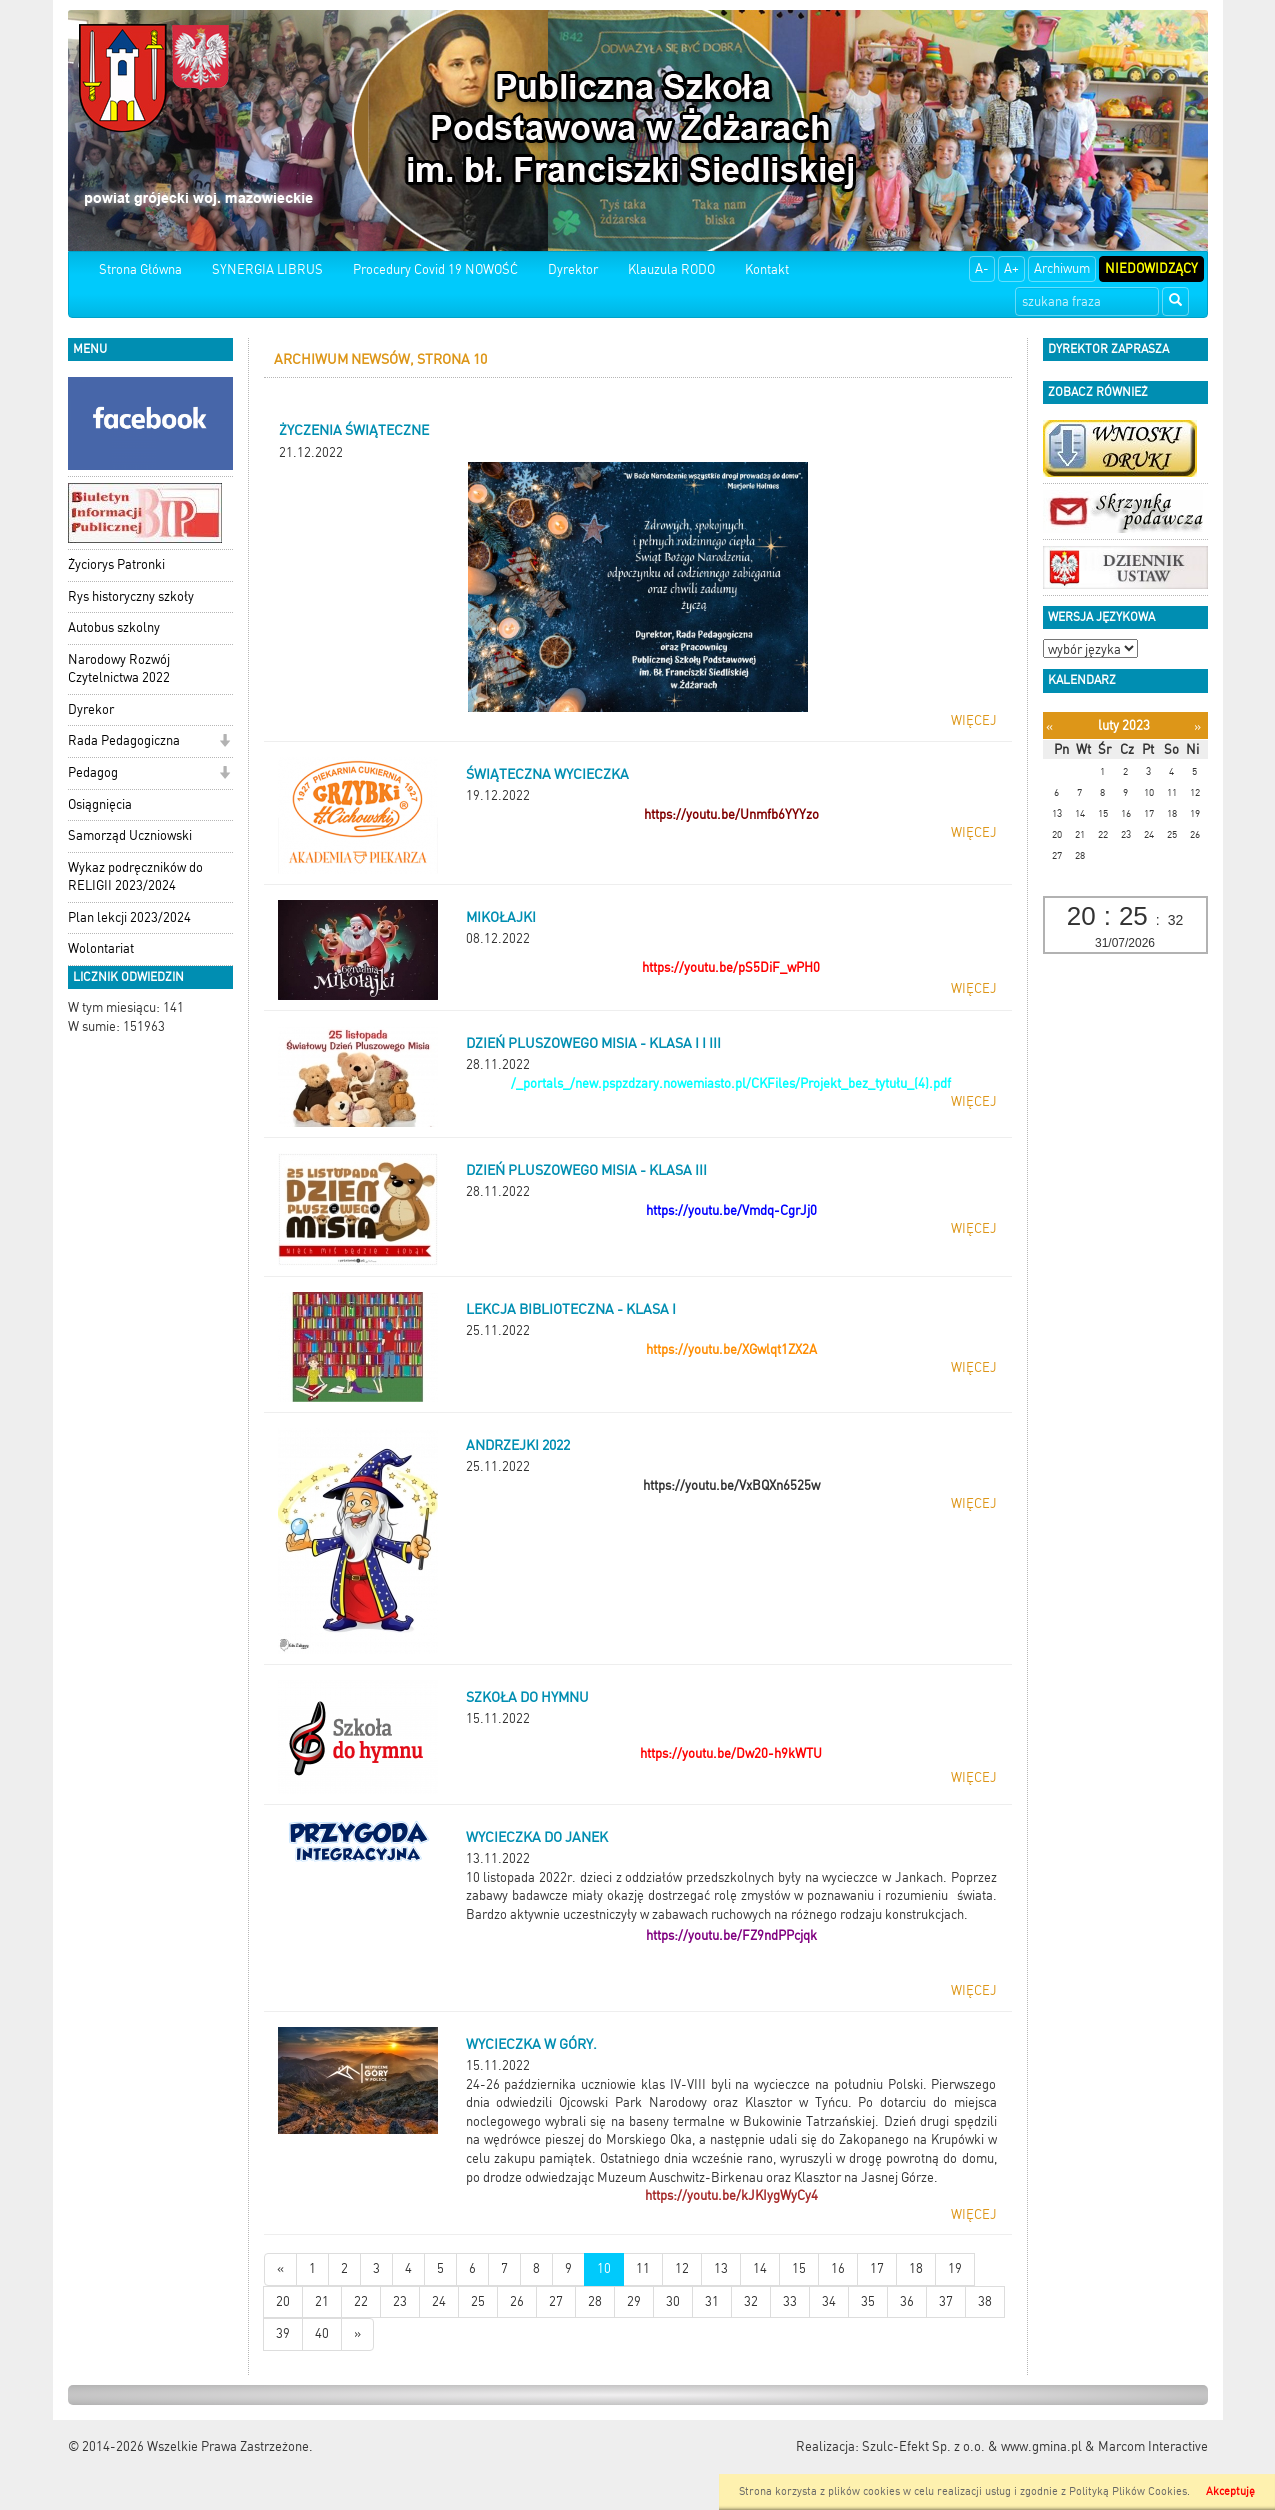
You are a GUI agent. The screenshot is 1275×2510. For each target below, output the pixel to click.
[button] (224, 742)
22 (361, 2301)
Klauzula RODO (671, 269)
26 (517, 2301)
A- (982, 268)
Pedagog (93, 772)
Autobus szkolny (114, 627)
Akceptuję (1230, 2491)
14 (760, 2268)
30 (673, 2301)
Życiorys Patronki (116, 564)
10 (604, 2268)
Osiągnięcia (100, 804)
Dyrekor (91, 709)
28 (595, 2301)
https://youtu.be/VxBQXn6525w (731, 1485)
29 (634, 2301)
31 (712, 2301)
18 (916, 2268)
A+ (1011, 268)
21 (322, 2301)
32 (751, 2301)
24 (439, 2301)
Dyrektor (573, 269)
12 (682, 2268)
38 (985, 2301)
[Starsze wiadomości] (357, 2334)
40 (322, 2333)
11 (643, 2268)
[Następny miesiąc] (1197, 726)
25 (478, 2301)
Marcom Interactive (1153, 2446)
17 (877, 2268)
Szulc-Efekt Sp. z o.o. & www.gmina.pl (972, 2446)
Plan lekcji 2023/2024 (129, 917)
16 (838, 2268)
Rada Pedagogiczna (124, 740)
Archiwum (1062, 268)
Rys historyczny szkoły (131, 596)
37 (946, 2301)
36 (907, 2301)
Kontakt (767, 269)
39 (283, 2333)
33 (790, 2301)
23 (400, 2301)
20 (283, 2301)
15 (799, 2268)
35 (868, 2301)
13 (721, 2268)
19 (955, 2268)
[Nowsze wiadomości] (280, 2269)
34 (829, 2301)
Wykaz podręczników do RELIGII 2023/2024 (135, 877)
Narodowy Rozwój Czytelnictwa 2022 (119, 669)
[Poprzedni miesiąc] (1049, 726)
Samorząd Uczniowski (130, 835)
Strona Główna (140, 269)
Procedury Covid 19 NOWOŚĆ (435, 269)
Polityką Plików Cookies (1128, 2491)
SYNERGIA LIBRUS (267, 269)
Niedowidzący (1151, 268)
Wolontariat (101, 948)
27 (556, 2301)
